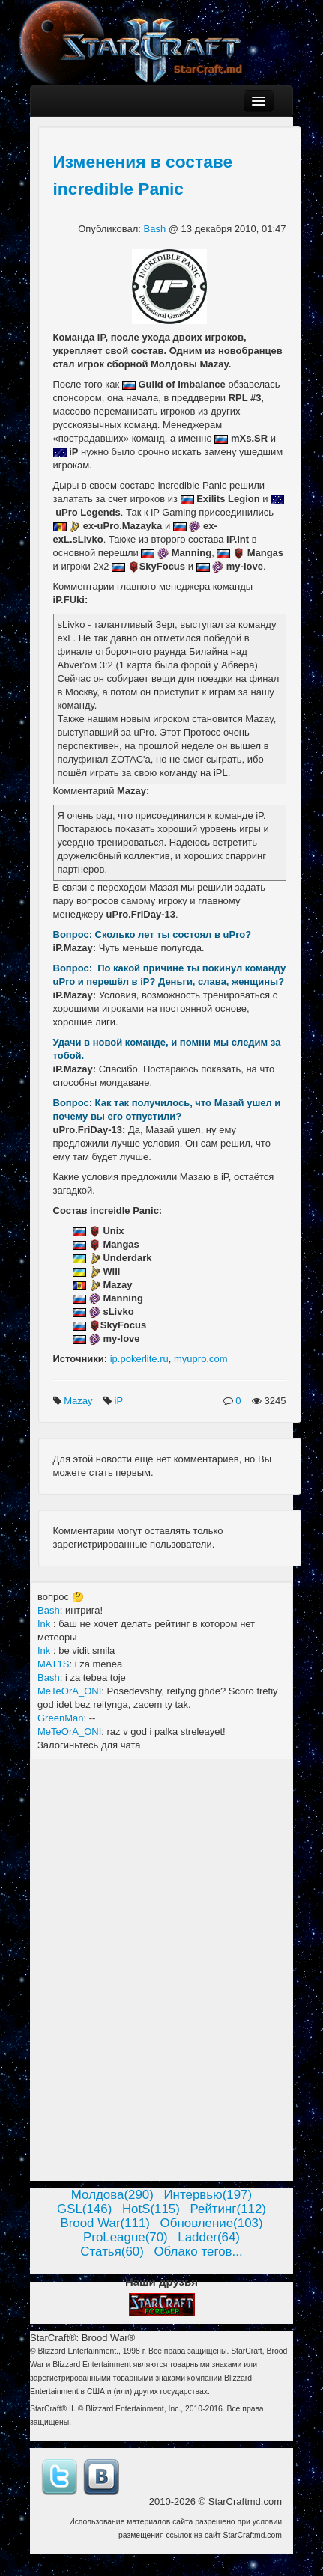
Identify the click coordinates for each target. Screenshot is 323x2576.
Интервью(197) (207, 2195)
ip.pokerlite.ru (139, 1358)
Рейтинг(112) (228, 2209)
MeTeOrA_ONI (69, 1691)
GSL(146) (84, 2209)
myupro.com (201, 1358)
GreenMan (60, 1718)
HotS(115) (151, 2209)
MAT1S (53, 1664)
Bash (156, 228)
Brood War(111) (105, 2223)
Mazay (79, 1400)
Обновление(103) (211, 2223)
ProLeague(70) (125, 2237)
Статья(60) (112, 2251)
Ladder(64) (209, 2237)
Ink (45, 1623)
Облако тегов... (198, 2251)
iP (120, 1400)
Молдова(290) (112, 2195)
